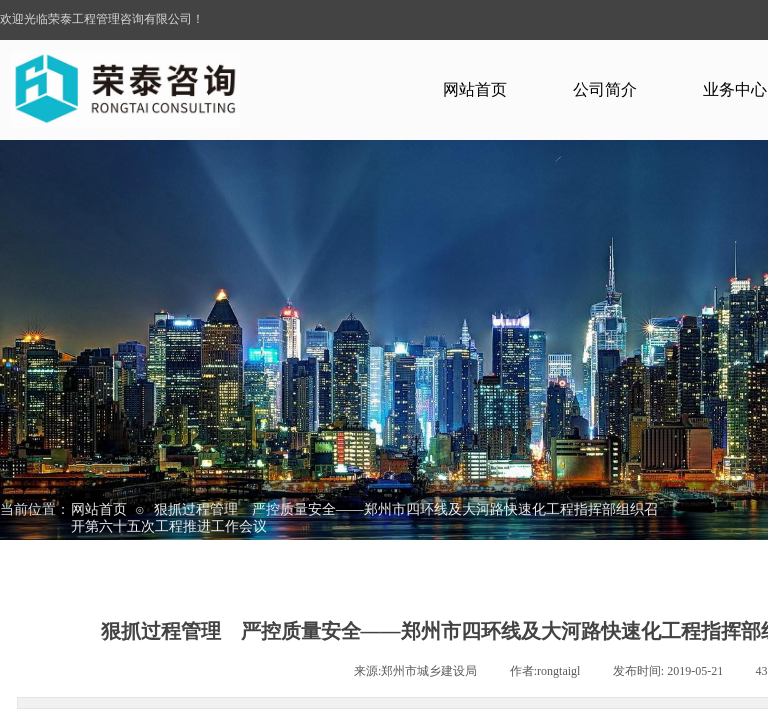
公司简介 (605, 89)
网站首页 (475, 89)
